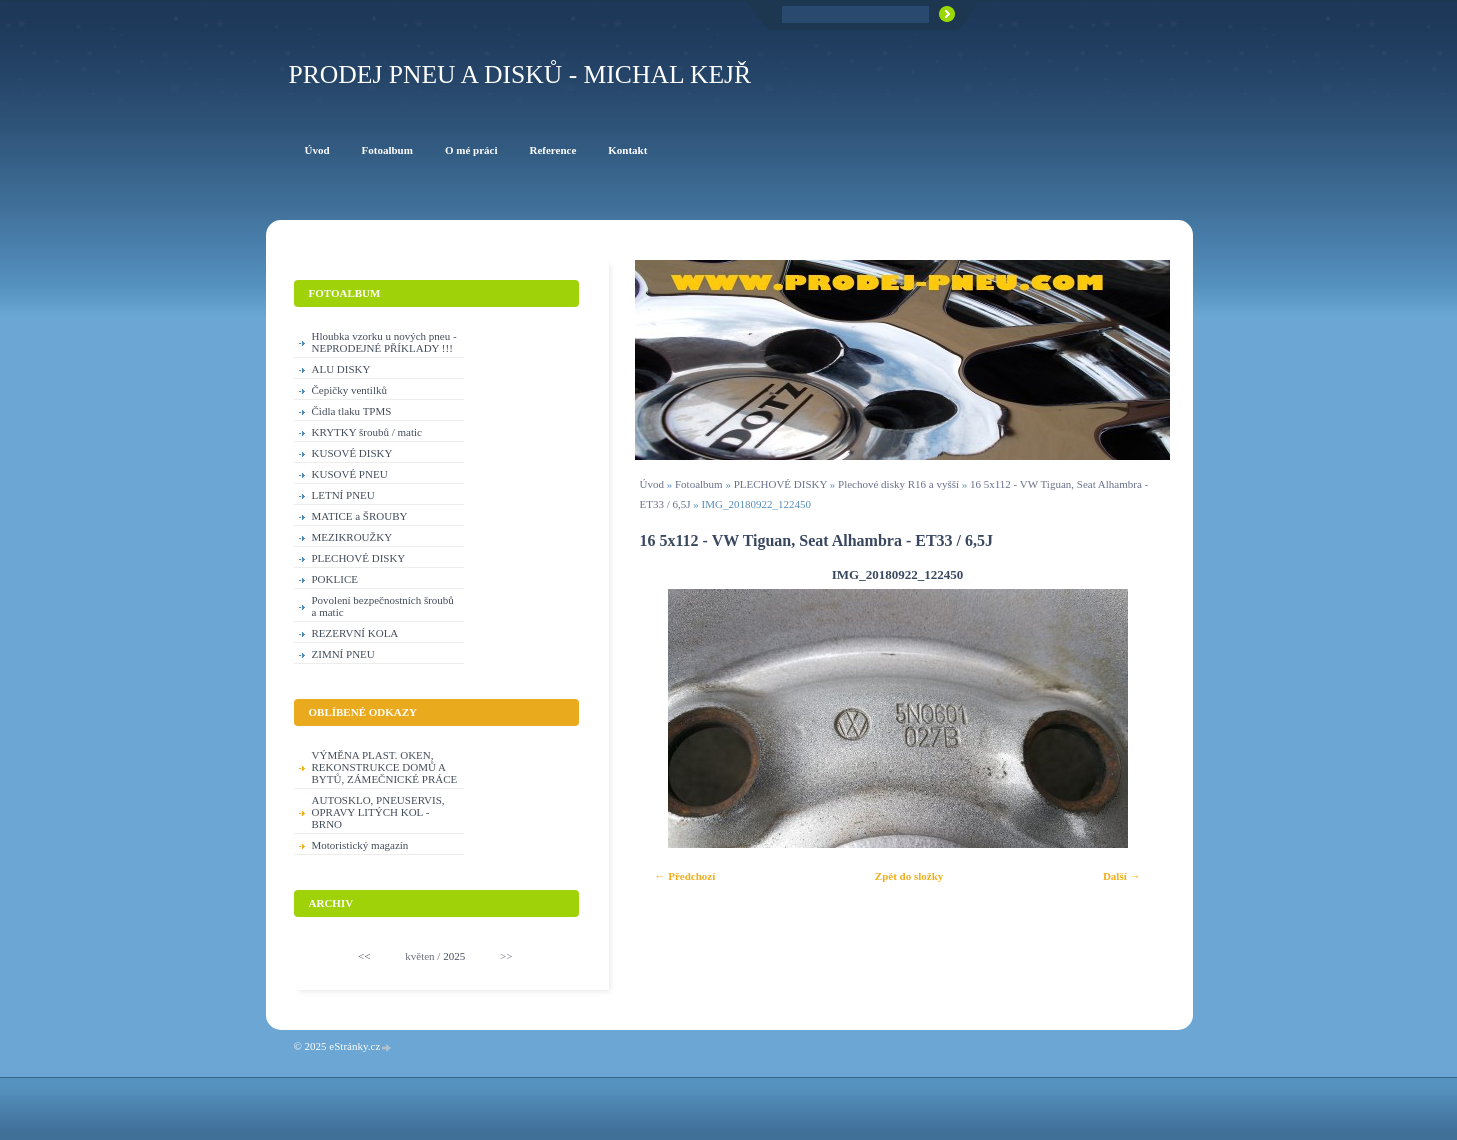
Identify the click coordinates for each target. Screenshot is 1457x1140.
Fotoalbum (699, 484)
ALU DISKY (341, 369)
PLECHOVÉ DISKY (780, 484)
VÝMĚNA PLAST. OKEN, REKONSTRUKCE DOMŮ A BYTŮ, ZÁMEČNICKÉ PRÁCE (385, 767)
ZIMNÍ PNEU (343, 654)
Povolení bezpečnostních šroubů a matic (383, 606)
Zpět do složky (909, 876)
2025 (454, 956)
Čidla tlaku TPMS (352, 411)
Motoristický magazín (360, 845)
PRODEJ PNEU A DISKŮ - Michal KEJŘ (520, 74)
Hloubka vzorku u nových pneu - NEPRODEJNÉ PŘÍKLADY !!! (384, 342)
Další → (1122, 876)
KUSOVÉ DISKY (352, 453)
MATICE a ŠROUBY (360, 516)
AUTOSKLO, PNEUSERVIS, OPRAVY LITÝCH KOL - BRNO (378, 812)
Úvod (652, 484)
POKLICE (335, 579)
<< (364, 956)
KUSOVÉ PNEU (350, 474)
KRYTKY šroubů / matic (367, 432)
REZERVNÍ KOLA (355, 633)
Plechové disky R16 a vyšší (898, 484)
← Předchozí (685, 876)
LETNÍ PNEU (343, 495)
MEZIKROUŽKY (352, 537)
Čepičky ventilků (349, 390)
